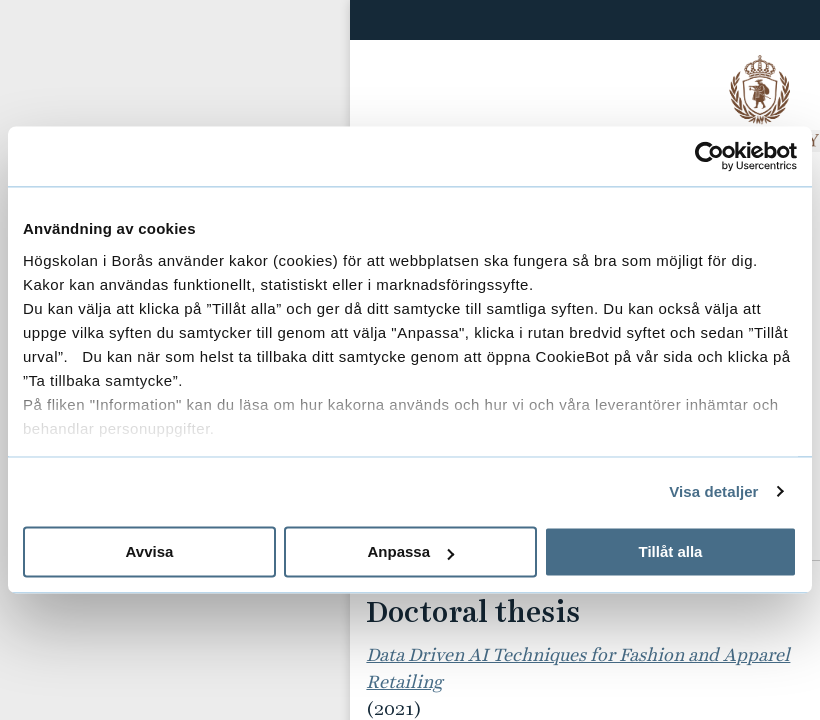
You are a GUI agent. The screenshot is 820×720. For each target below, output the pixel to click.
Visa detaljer (713, 491)
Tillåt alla (671, 551)
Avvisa (150, 551)
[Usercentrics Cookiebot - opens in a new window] (709, 156)
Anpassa (410, 551)
